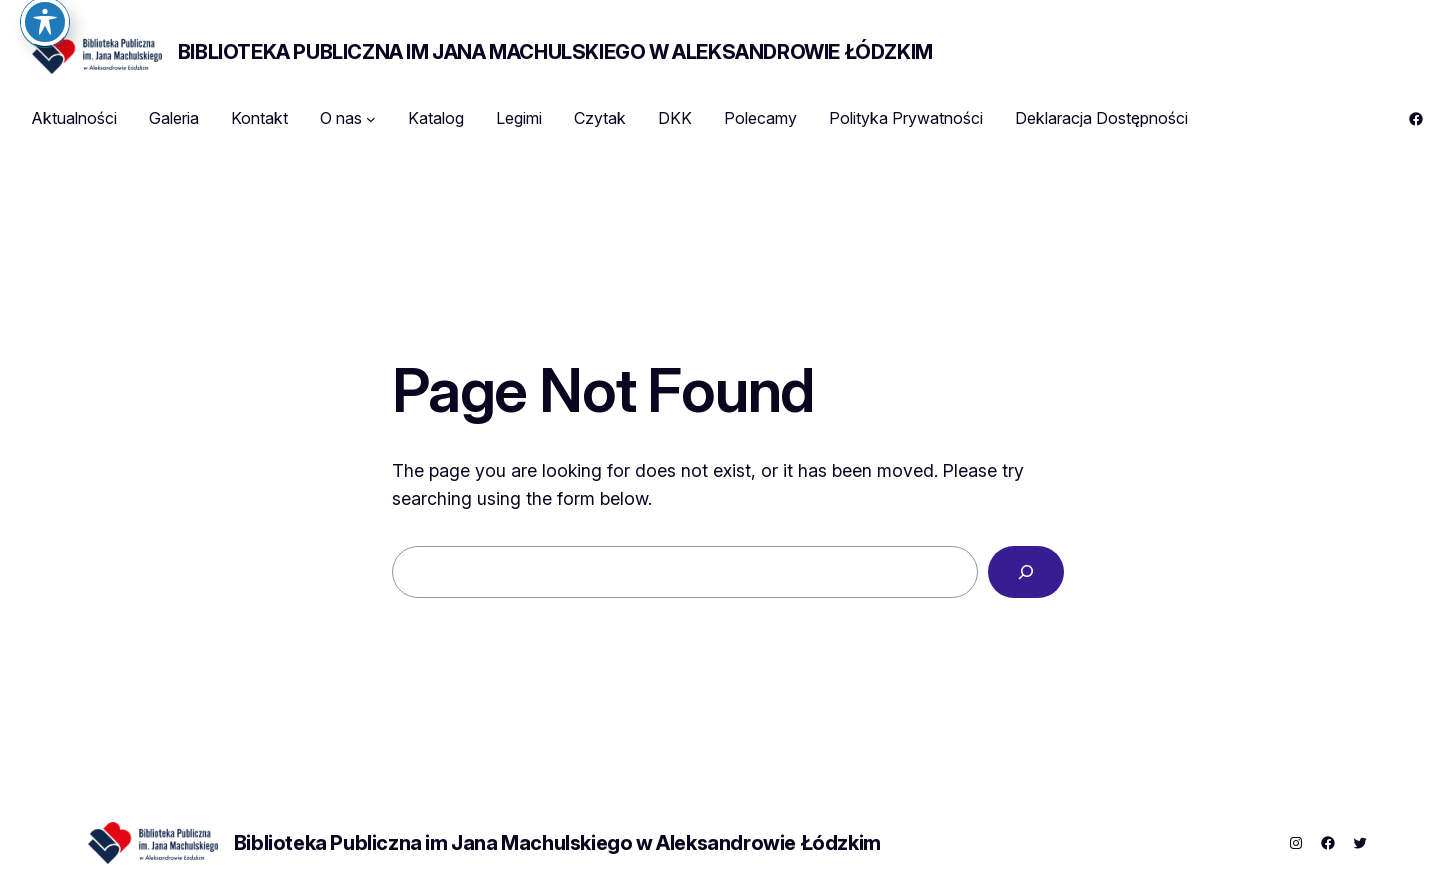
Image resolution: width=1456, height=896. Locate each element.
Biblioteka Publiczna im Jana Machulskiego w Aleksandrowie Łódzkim (555, 52)
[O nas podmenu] (371, 119)
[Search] (1026, 572)
